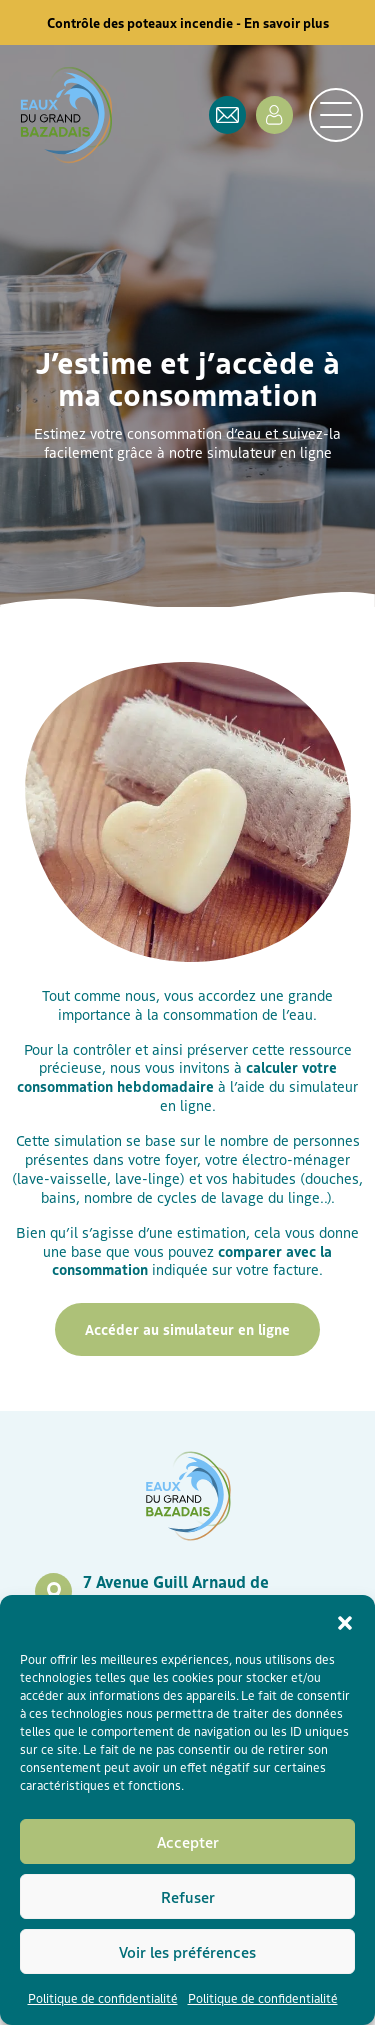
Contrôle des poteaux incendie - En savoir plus (188, 22)
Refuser (188, 1896)
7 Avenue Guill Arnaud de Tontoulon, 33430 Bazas (176, 1591)
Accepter (188, 1841)
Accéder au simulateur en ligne (187, 1329)
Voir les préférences (187, 1951)
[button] (345, 1620)
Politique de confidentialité (103, 1997)
